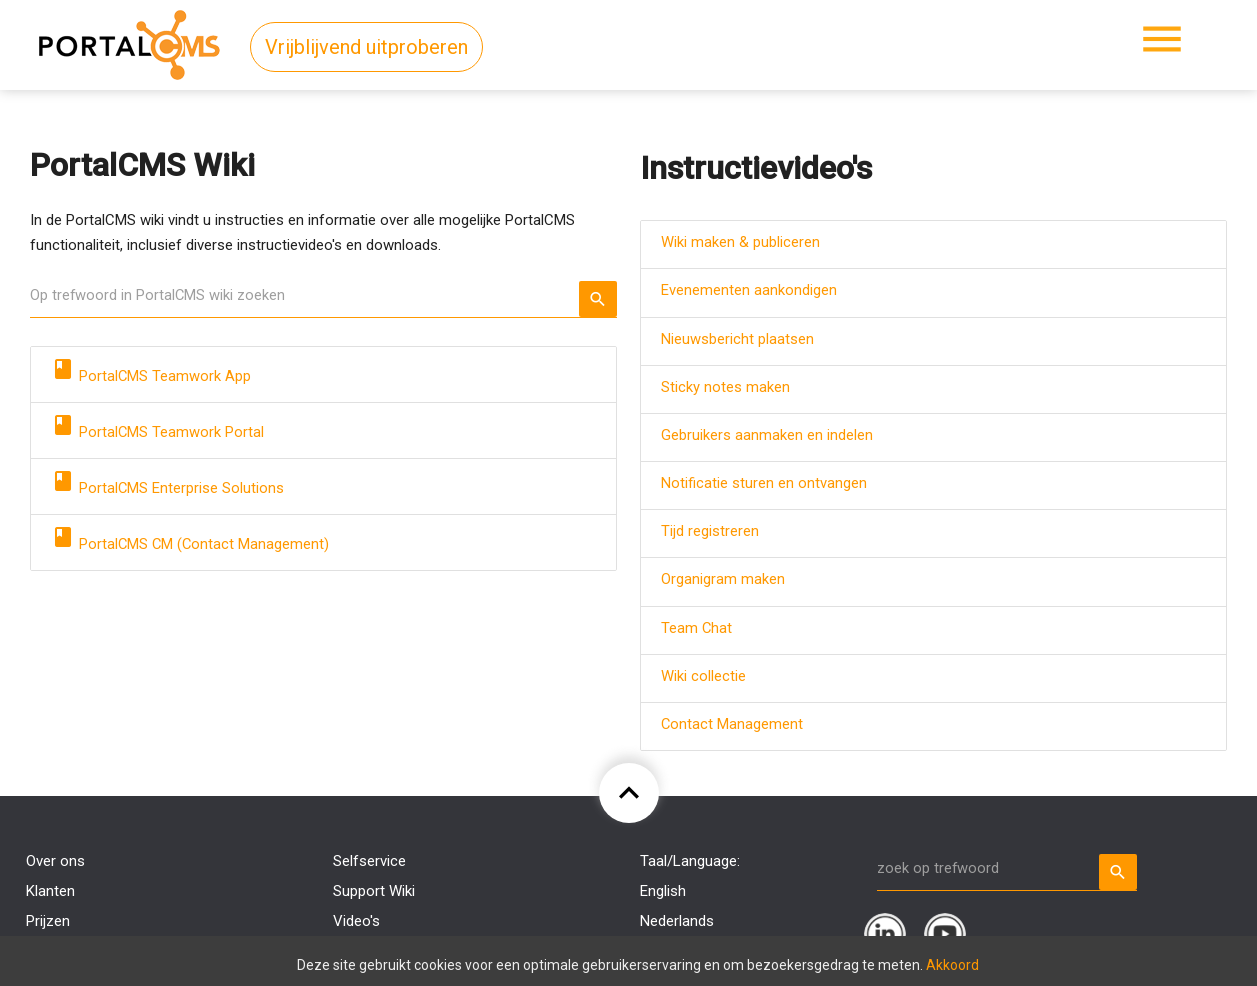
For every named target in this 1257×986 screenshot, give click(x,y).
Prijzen (48, 921)
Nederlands (677, 921)
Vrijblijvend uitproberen (366, 47)
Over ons (55, 861)
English (663, 891)
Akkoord (952, 965)
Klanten (50, 891)
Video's (356, 921)
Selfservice (369, 861)
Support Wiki (374, 891)
